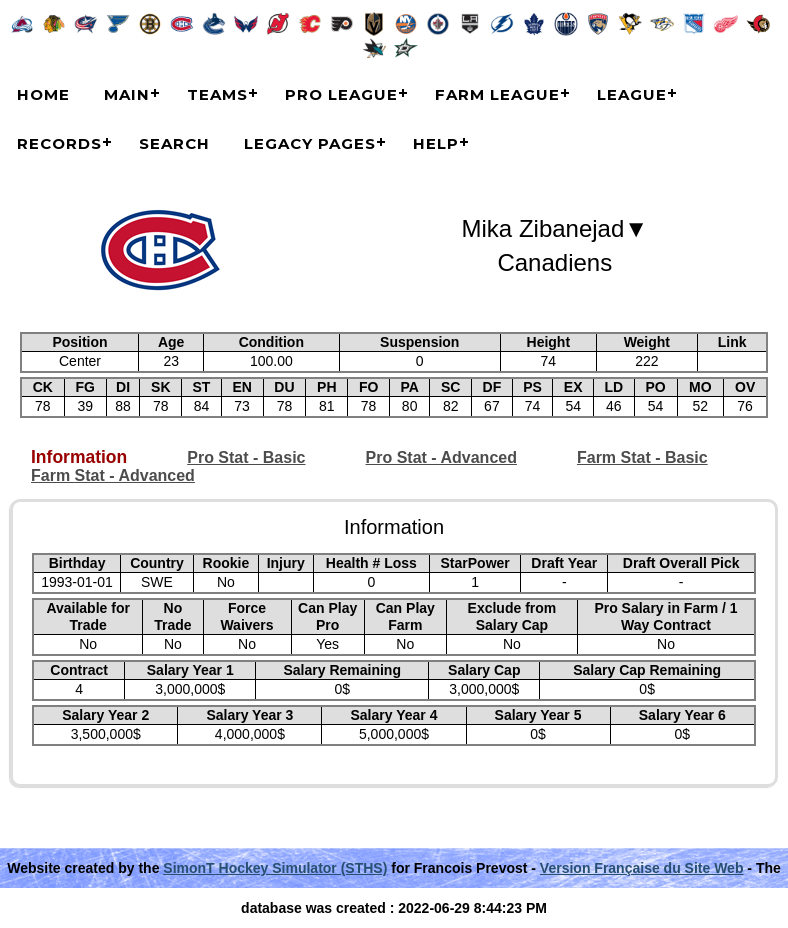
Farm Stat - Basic (642, 457)
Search (174, 143)
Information (79, 457)
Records (59, 143)
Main (127, 94)
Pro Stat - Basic (246, 457)
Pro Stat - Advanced (441, 457)
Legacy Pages (310, 143)
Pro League (341, 94)
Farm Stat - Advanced (113, 475)
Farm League (497, 94)
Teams (217, 94)
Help (436, 143)
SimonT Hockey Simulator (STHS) (275, 868)
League (632, 94)
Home (43, 94)
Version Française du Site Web (642, 868)
